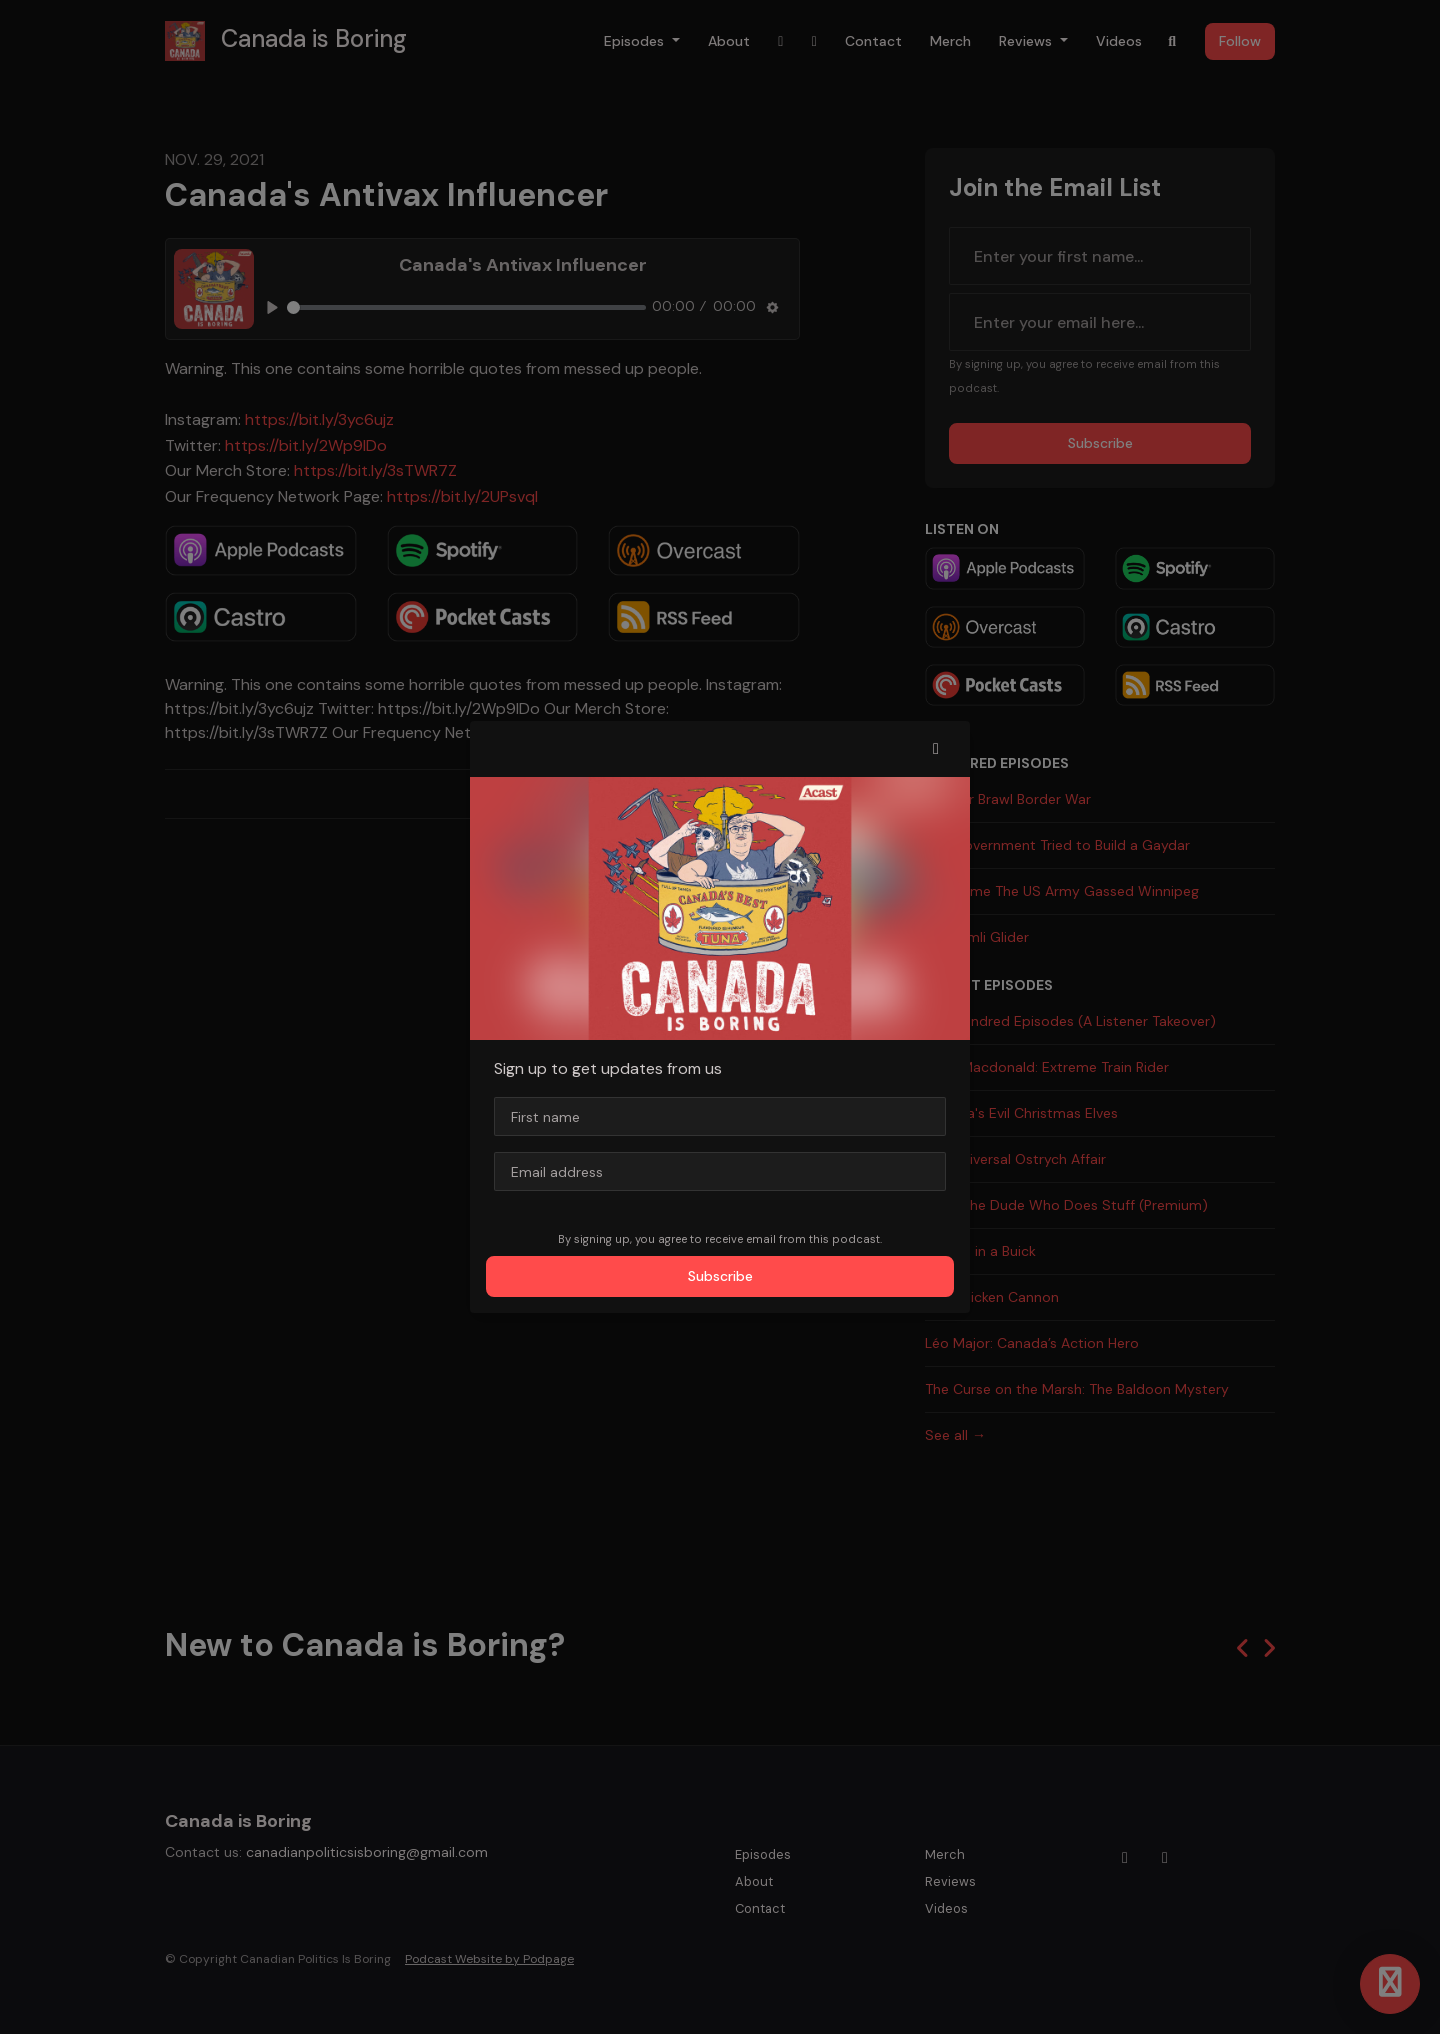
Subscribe (720, 1276)
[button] (936, 749)
